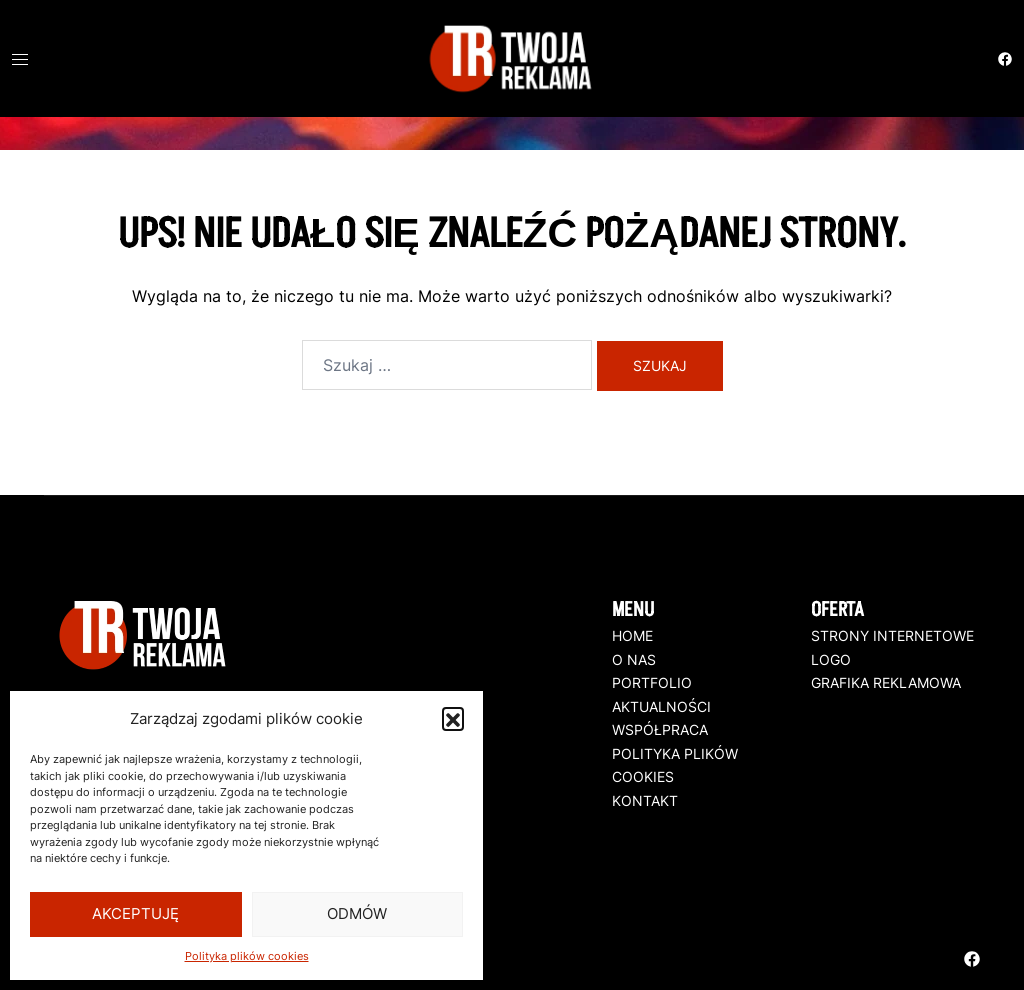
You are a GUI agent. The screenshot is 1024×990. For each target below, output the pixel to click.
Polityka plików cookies (247, 956)
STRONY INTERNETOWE (892, 635)
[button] (453, 718)
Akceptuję (135, 913)
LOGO (831, 659)
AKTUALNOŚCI (661, 706)
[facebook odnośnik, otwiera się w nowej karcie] (1004, 56)
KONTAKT (645, 800)
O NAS (634, 659)
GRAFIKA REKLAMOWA (886, 682)
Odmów (357, 913)
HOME (632, 635)
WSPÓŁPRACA (660, 729)
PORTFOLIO (652, 682)
